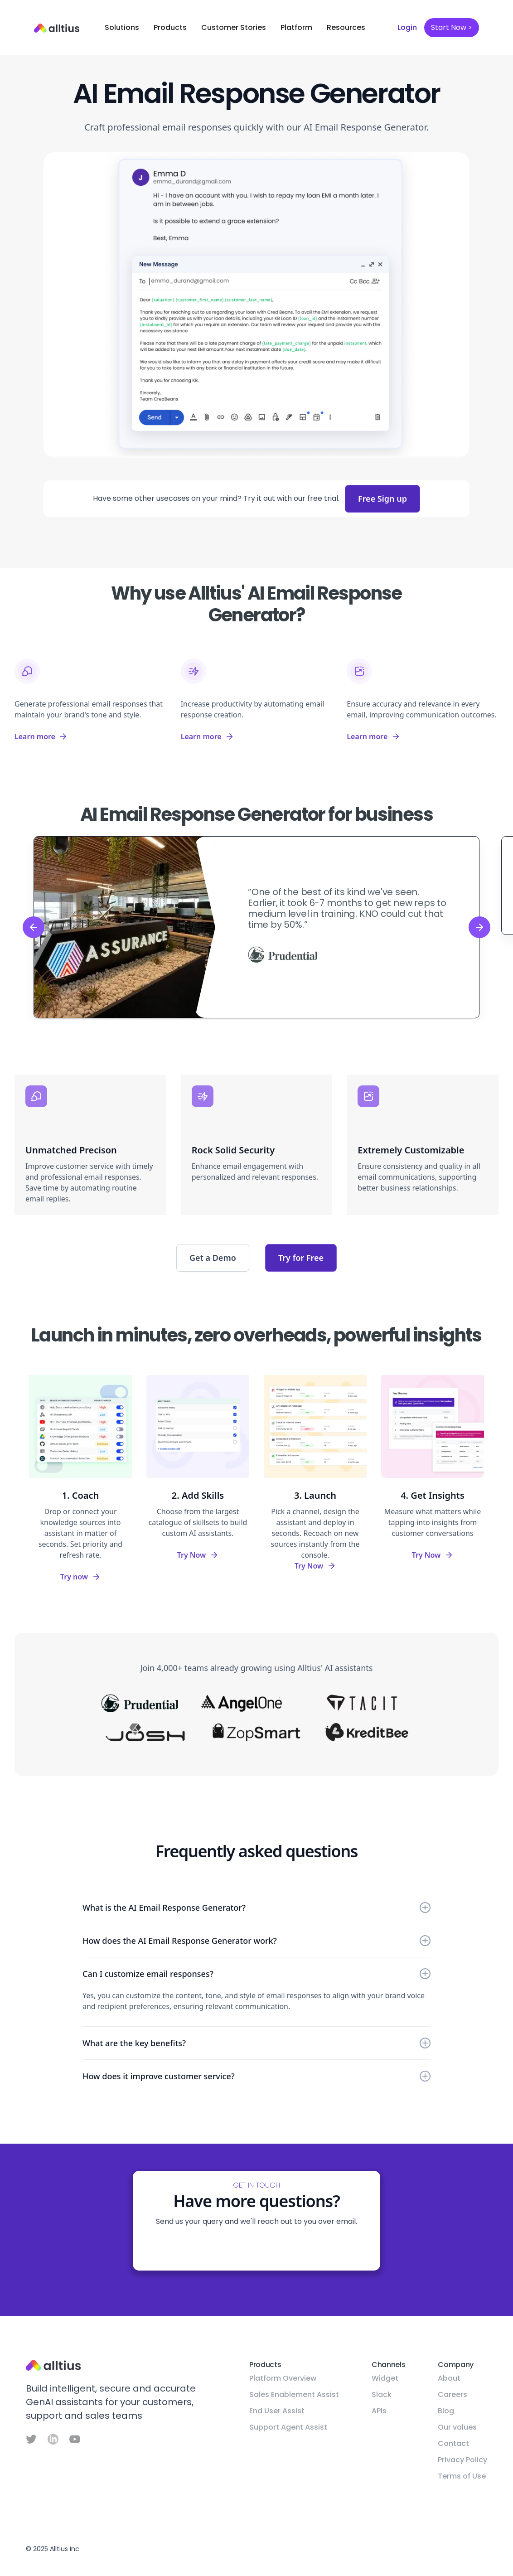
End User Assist (277, 2411)
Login (407, 27)
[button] (121, 27)
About (449, 2378)
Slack (382, 2394)
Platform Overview (282, 2378)
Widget (385, 2378)
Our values (457, 2427)
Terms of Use (462, 2476)
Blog (446, 2411)
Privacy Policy (462, 2460)
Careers (452, 2394)
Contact (453, 2443)
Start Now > (451, 27)
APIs (379, 2411)
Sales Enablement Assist (294, 2394)
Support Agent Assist (288, 2427)
